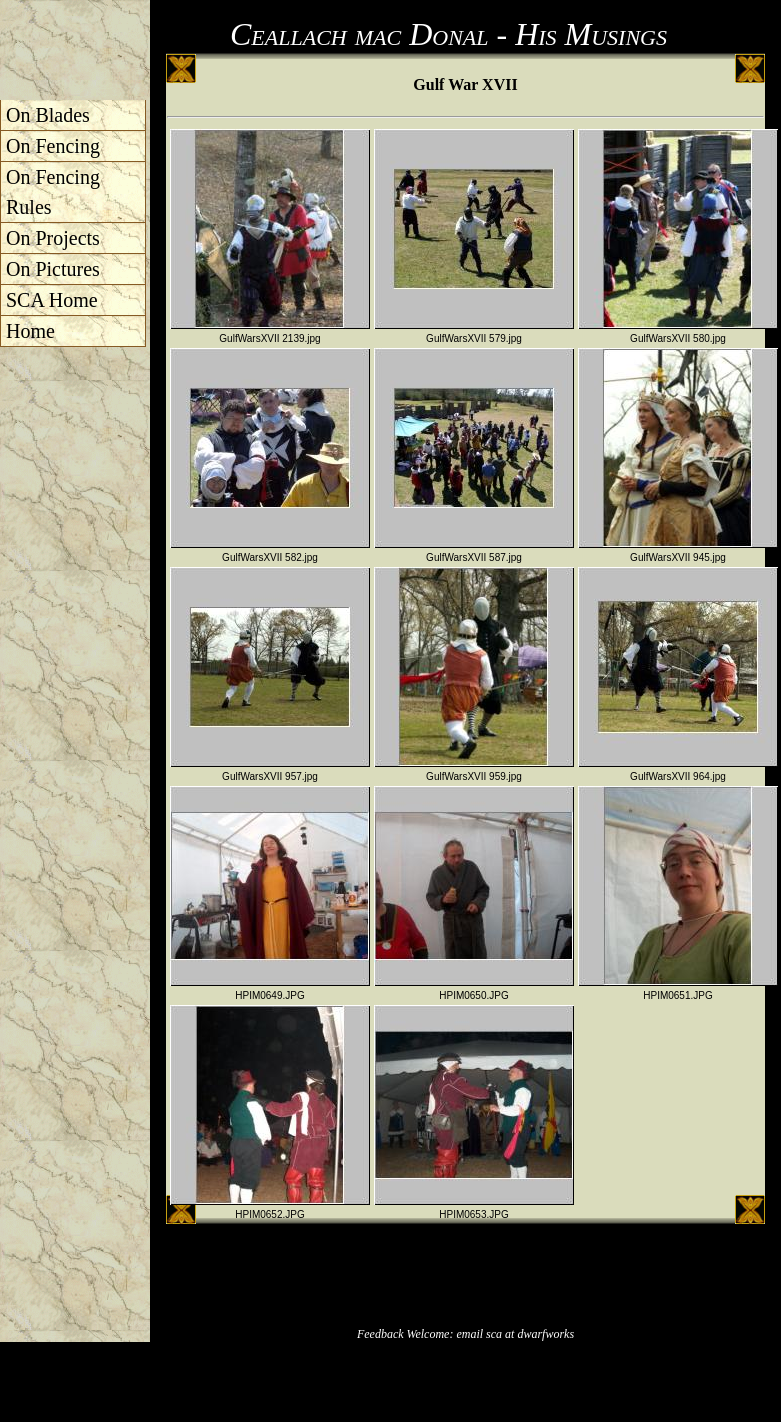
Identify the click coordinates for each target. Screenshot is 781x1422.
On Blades (48, 115)
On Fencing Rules (53, 192)
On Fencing (53, 146)
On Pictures (53, 269)
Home (30, 331)
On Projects (53, 238)
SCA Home (52, 300)
